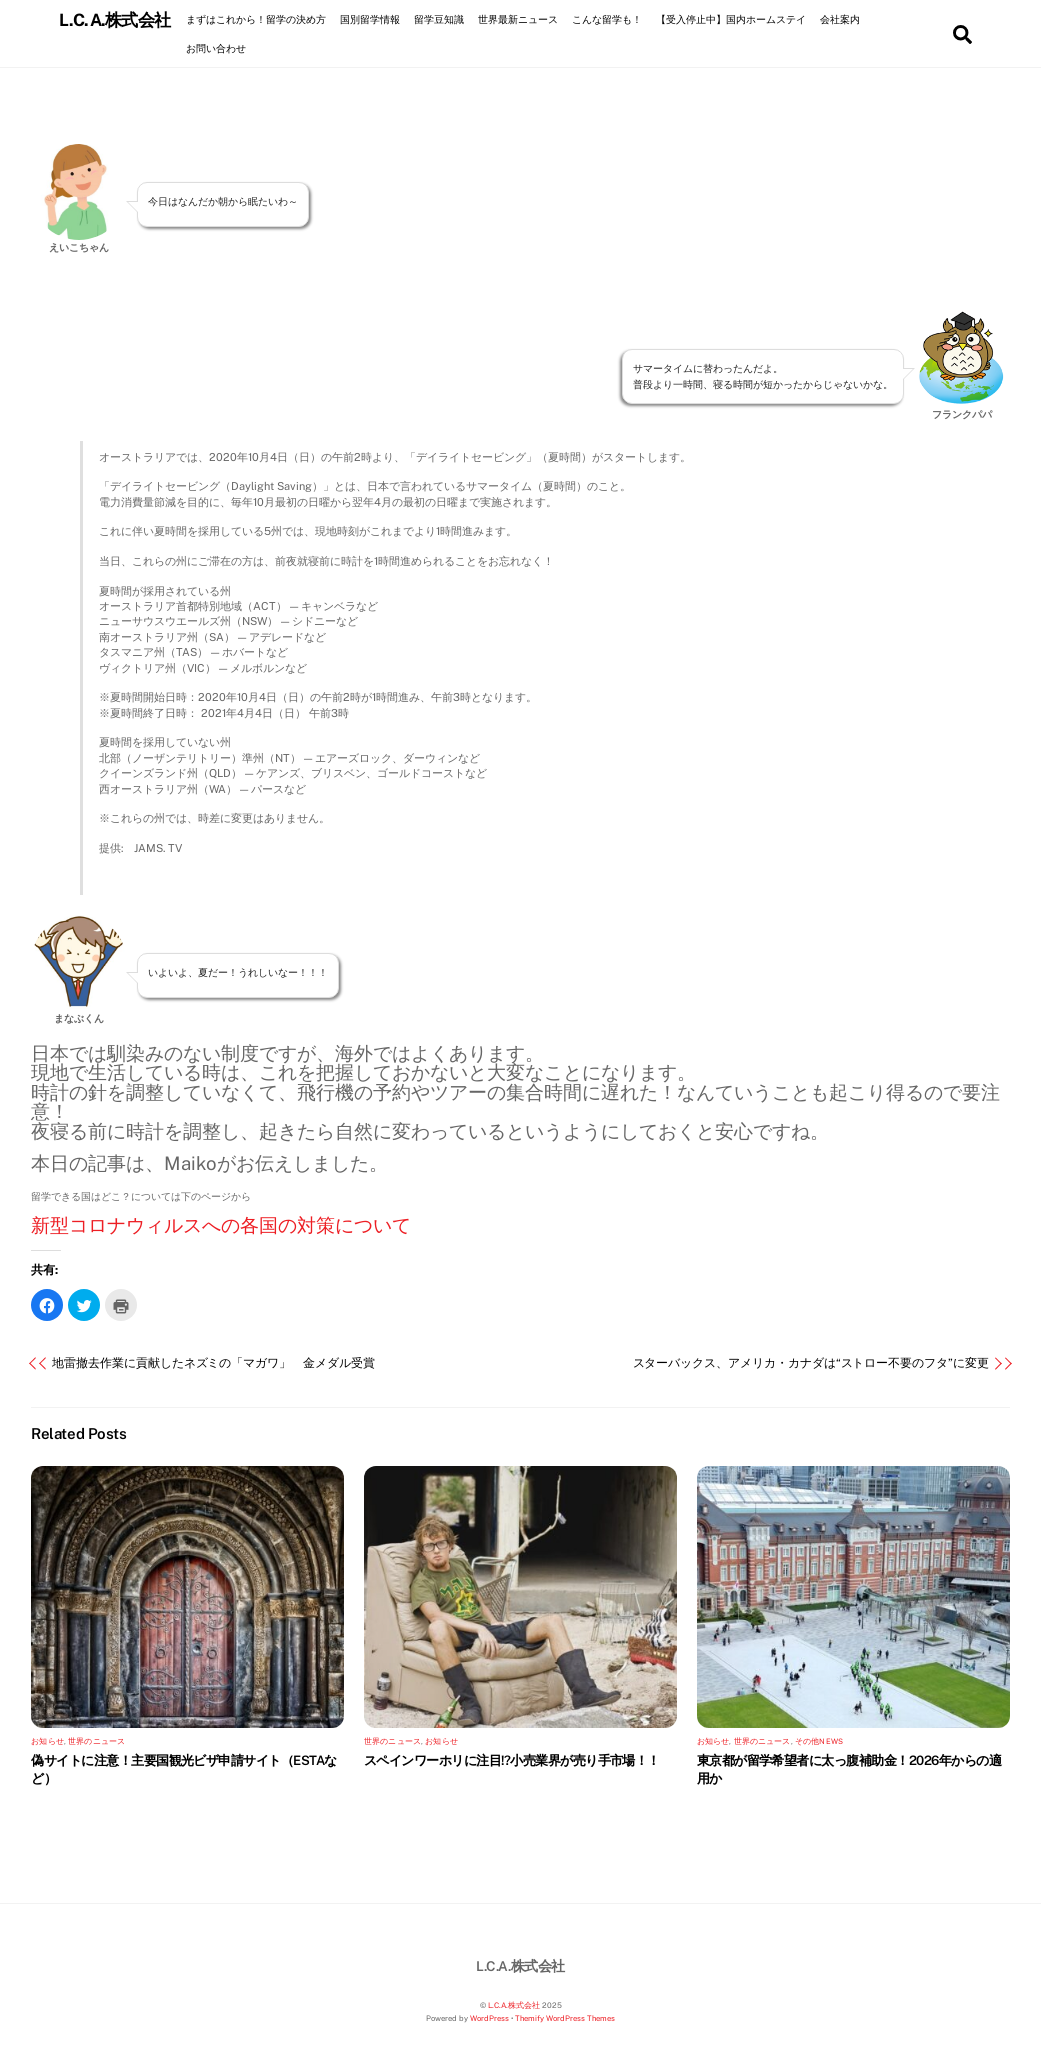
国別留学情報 (370, 19)
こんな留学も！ (607, 19)
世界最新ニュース (518, 19)
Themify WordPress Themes (565, 2018)
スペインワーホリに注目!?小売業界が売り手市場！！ (512, 1760)
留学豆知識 (439, 19)
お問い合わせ (216, 48)
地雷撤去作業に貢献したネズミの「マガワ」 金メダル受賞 (213, 1363)
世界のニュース (96, 1741)
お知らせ (47, 1741)
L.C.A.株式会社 (514, 2005)
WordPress (489, 2018)
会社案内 (840, 19)
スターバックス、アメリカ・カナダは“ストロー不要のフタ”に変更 (811, 1363)
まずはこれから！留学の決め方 (256, 19)
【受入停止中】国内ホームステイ (731, 19)
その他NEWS (819, 1741)
